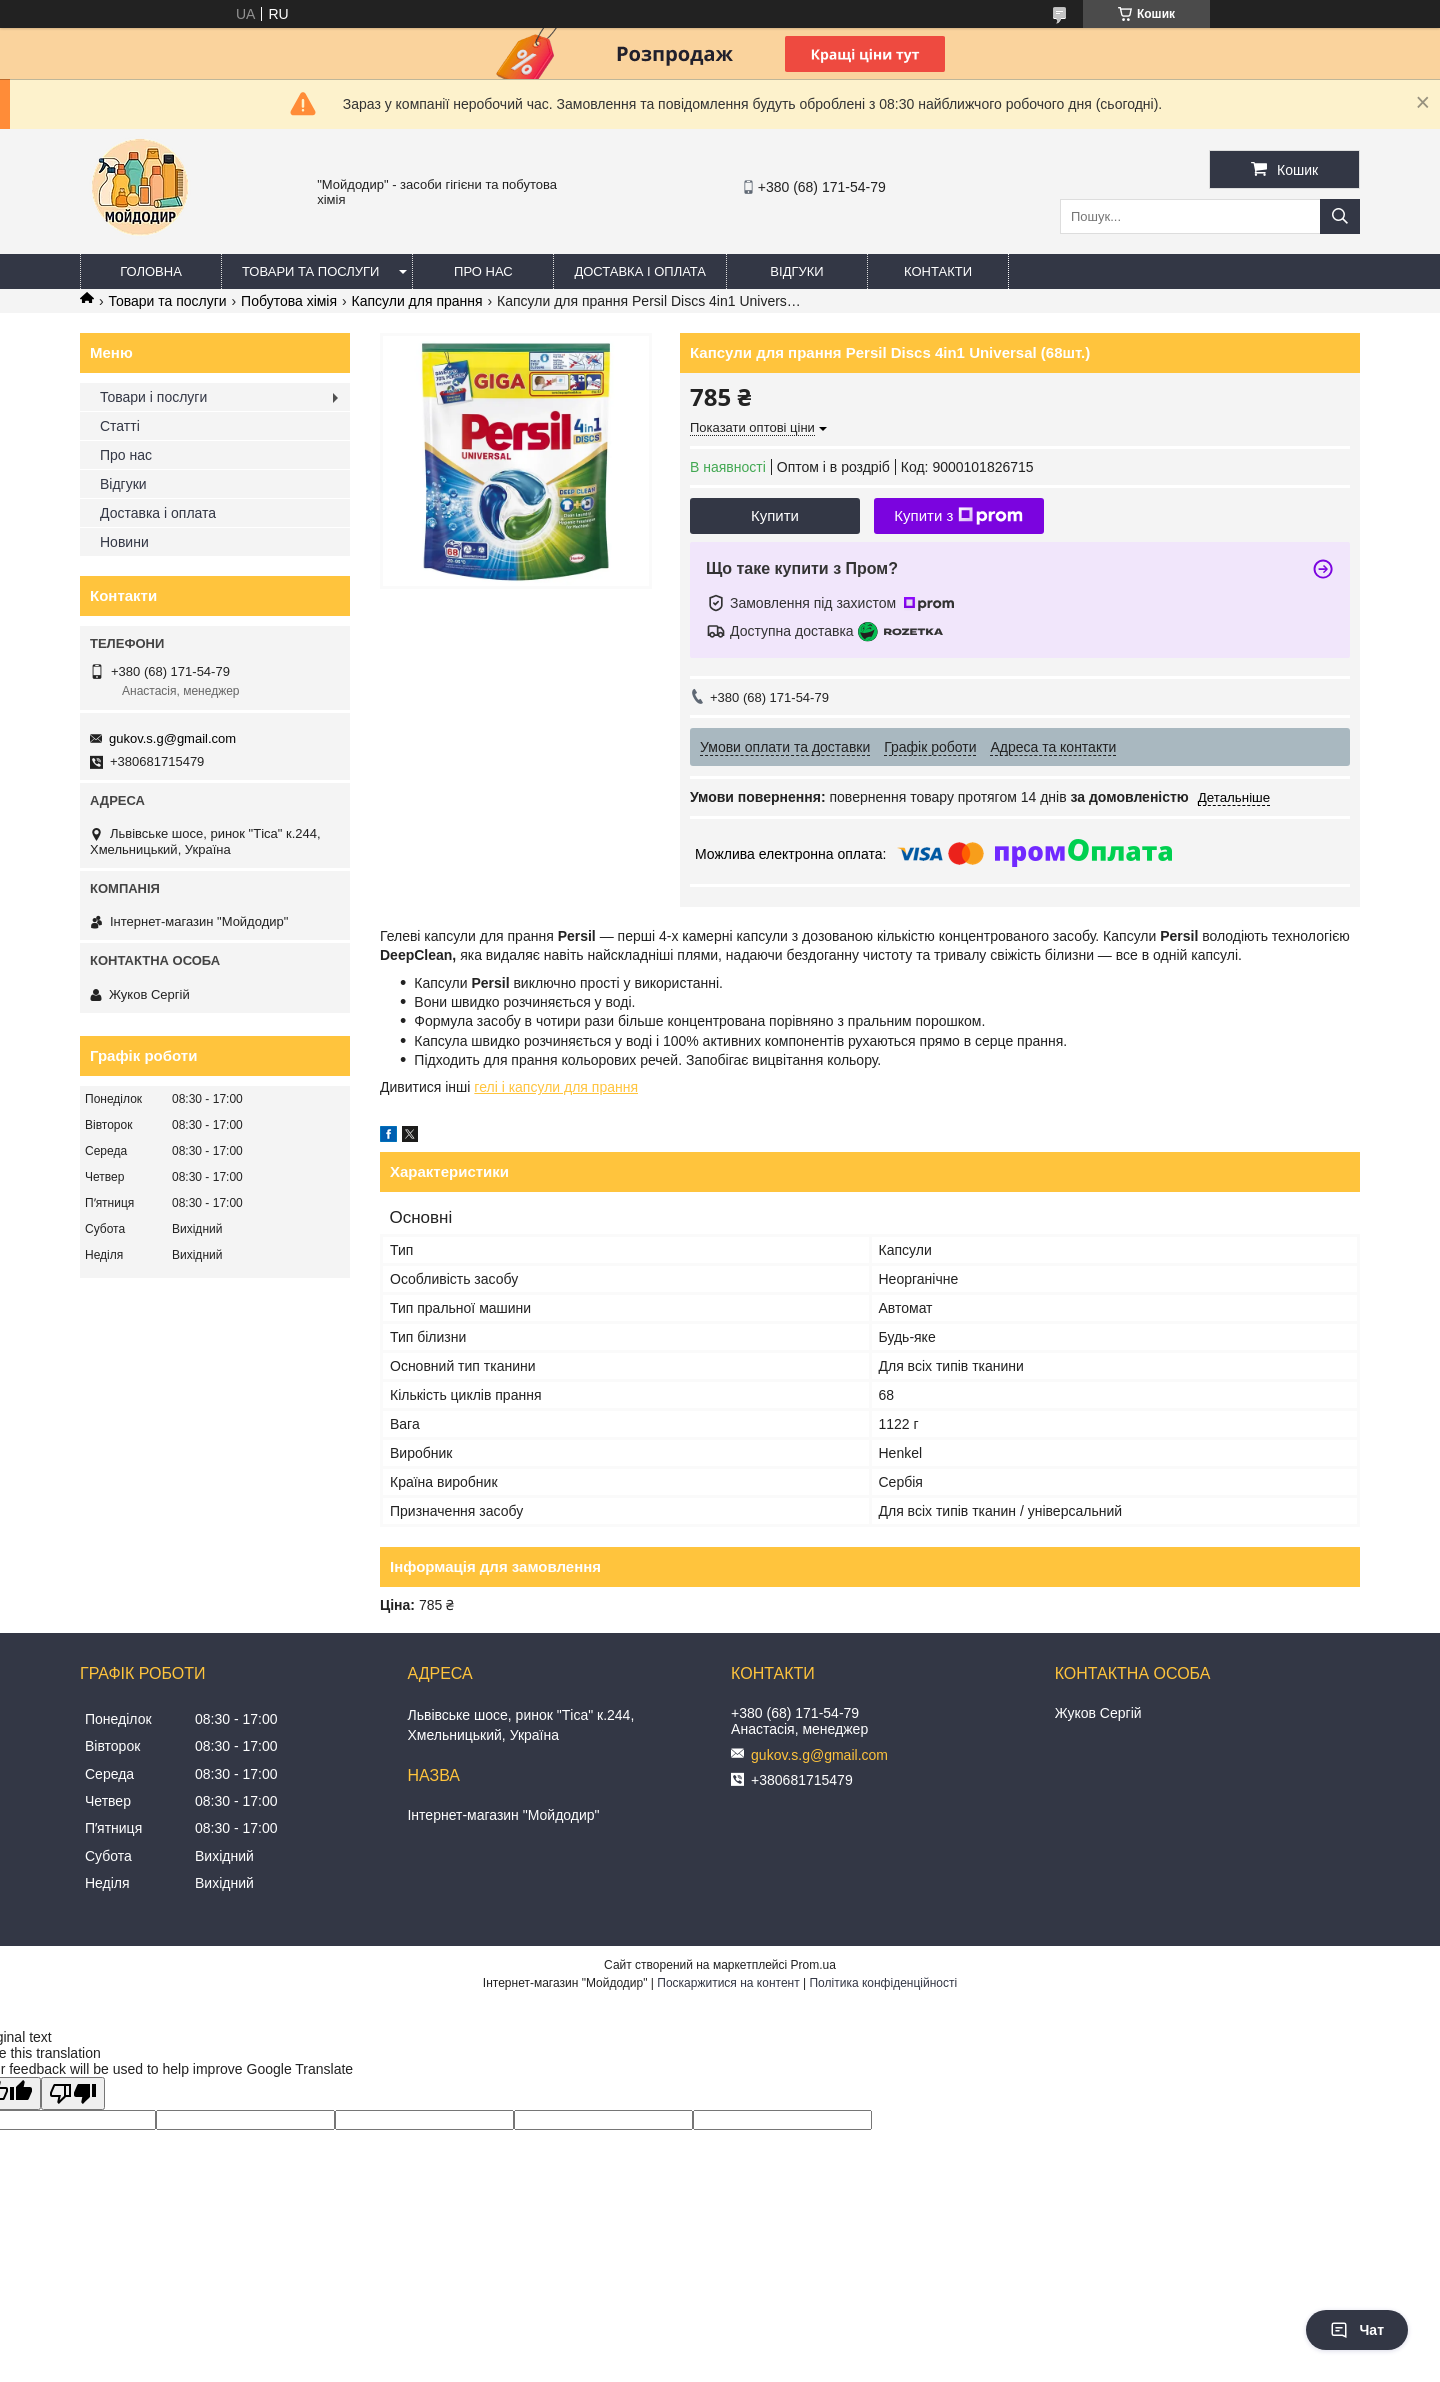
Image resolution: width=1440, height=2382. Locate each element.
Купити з (958, 516)
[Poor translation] (73, 2093)
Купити (775, 515)
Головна (151, 271)
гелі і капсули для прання (556, 1087)
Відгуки (796, 271)
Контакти (938, 271)
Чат (1357, 2330)
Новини (124, 542)
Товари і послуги (153, 397)
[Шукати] (1340, 216)
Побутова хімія (289, 301)
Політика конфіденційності (883, 1983)
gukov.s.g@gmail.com (172, 738)
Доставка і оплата (640, 271)
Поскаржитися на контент (728, 1983)
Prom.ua (813, 1965)
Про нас (483, 271)
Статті (120, 426)
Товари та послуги (310, 271)
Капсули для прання (417, 301)
